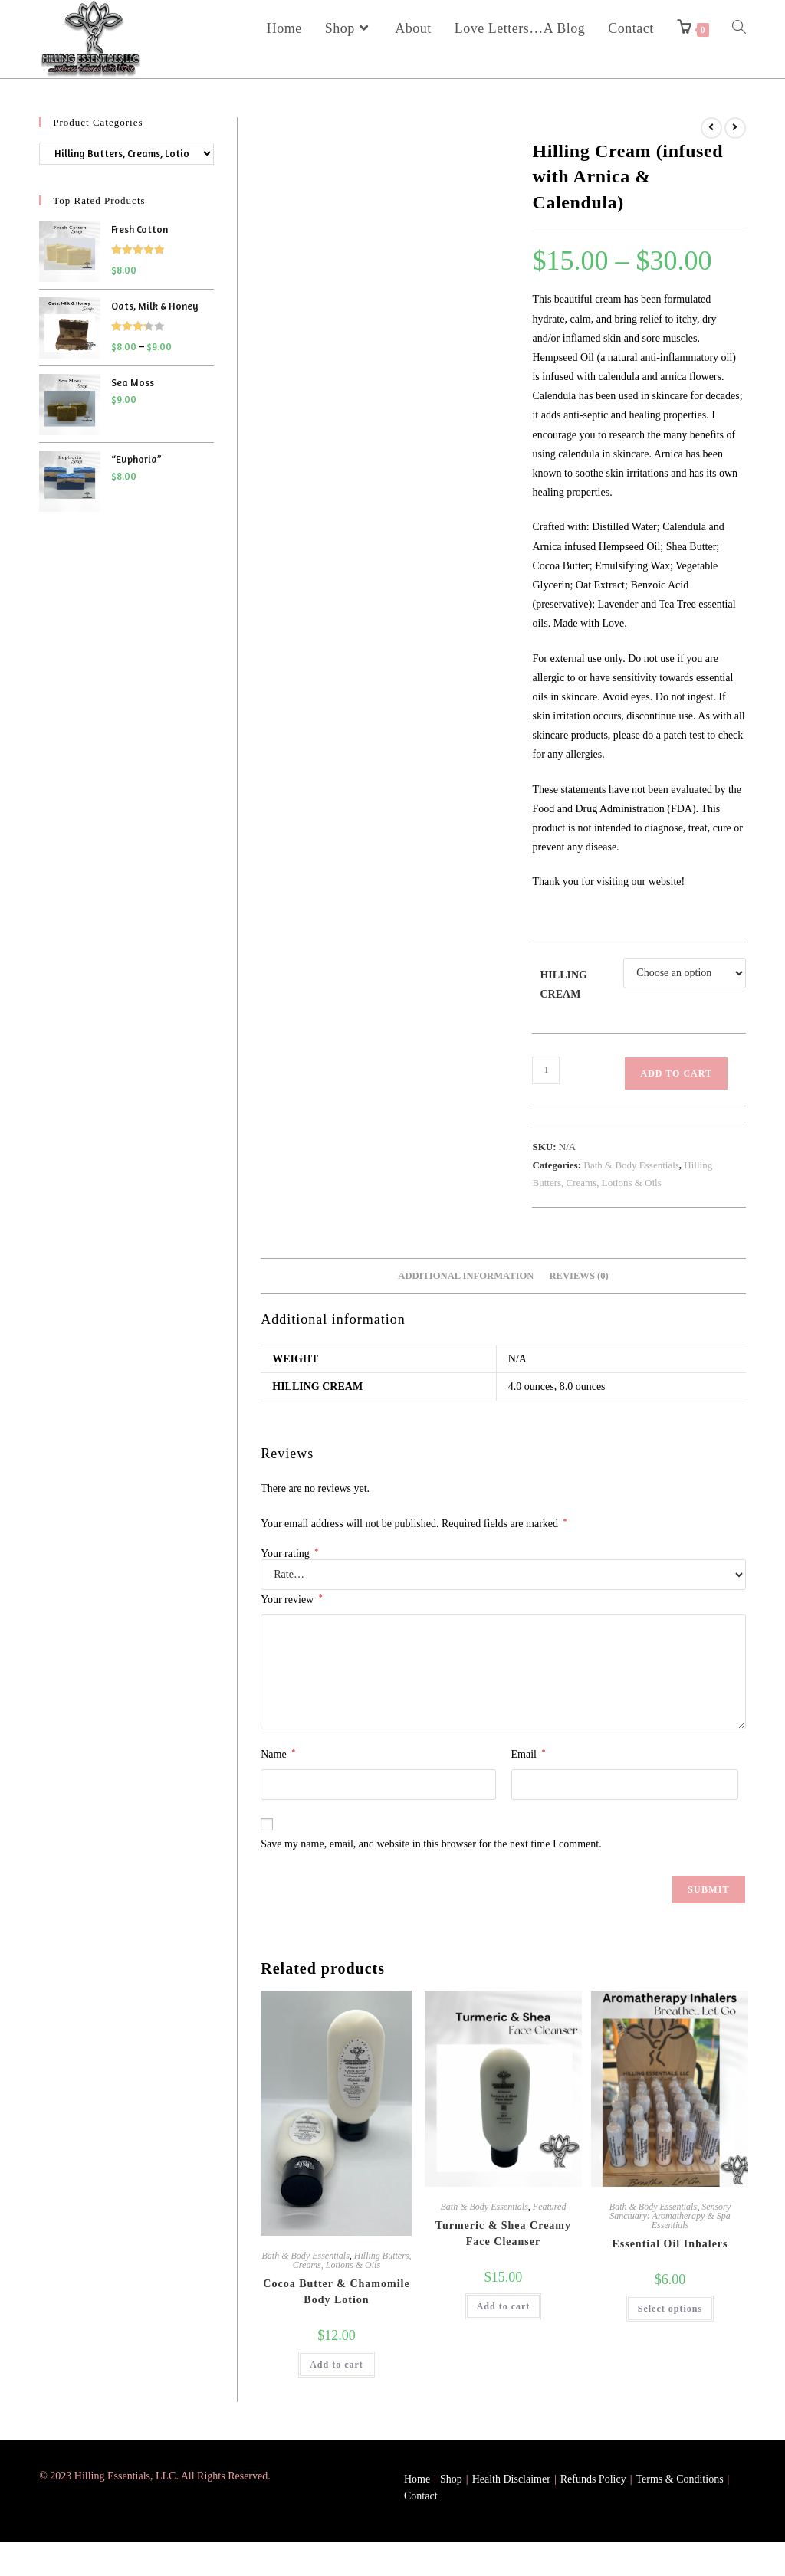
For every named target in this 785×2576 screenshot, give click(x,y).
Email (528, 1754)
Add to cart (675, 1073)
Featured (550, 2206)
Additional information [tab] (466, 1275)
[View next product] (735, 128)
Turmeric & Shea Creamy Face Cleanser (503, 2233)
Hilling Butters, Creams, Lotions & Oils (352, 2260)
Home (417, 2479)
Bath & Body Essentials (631, 1165)
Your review (291, 1599)
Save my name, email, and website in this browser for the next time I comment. (431, 1844)
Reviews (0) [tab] (578, 1275)
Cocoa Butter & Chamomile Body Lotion (336, 2292)
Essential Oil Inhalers (670, 2244)
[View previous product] (711, 128)
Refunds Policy (593, 2479)
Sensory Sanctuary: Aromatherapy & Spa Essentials (670, 2215)
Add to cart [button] (336, 2364)
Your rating (289, 1554)
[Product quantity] (546, 1070)
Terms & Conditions (679, 2479)
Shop (451, 2479)
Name (278, 1754)
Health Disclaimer (511, 2479)
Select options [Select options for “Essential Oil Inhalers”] (670, 2308)
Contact (421, 2496)
